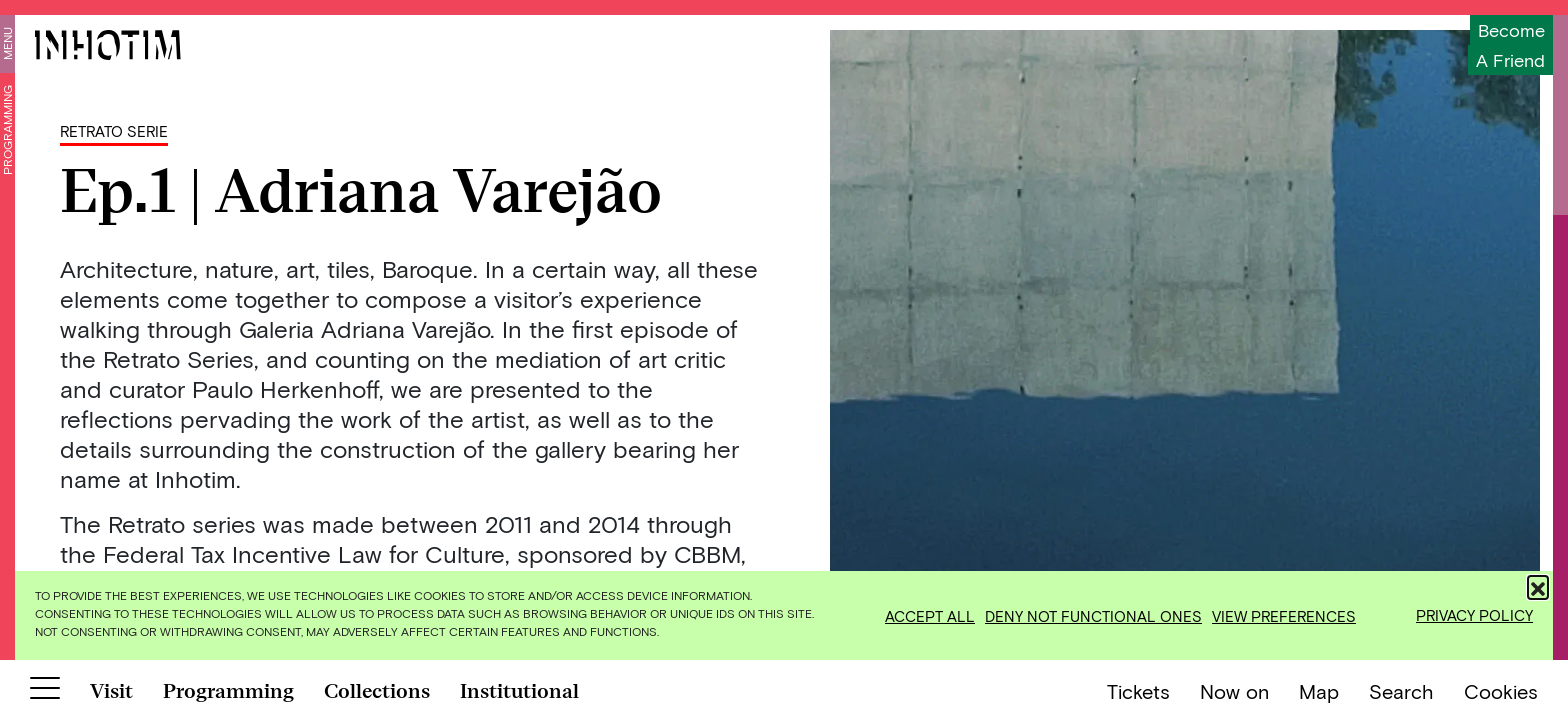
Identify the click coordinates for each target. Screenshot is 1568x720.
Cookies (1501, 691)
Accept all (930, 616)
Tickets (1138, 691)
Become (1511, 30)
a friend (1510, 60)
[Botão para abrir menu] (45, 692)
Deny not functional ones (1093, 616)
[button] (1538, 586)
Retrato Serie (114, 131)
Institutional (519, 691)
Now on (1234, 691)
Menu (7, 43)
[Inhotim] (108, 45)
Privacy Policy (1474, 615)
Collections (377, 691)
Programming (7, 130)
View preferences (1284, 616)
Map (1319, 691)
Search (1401, 691)
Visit (111, 691)
